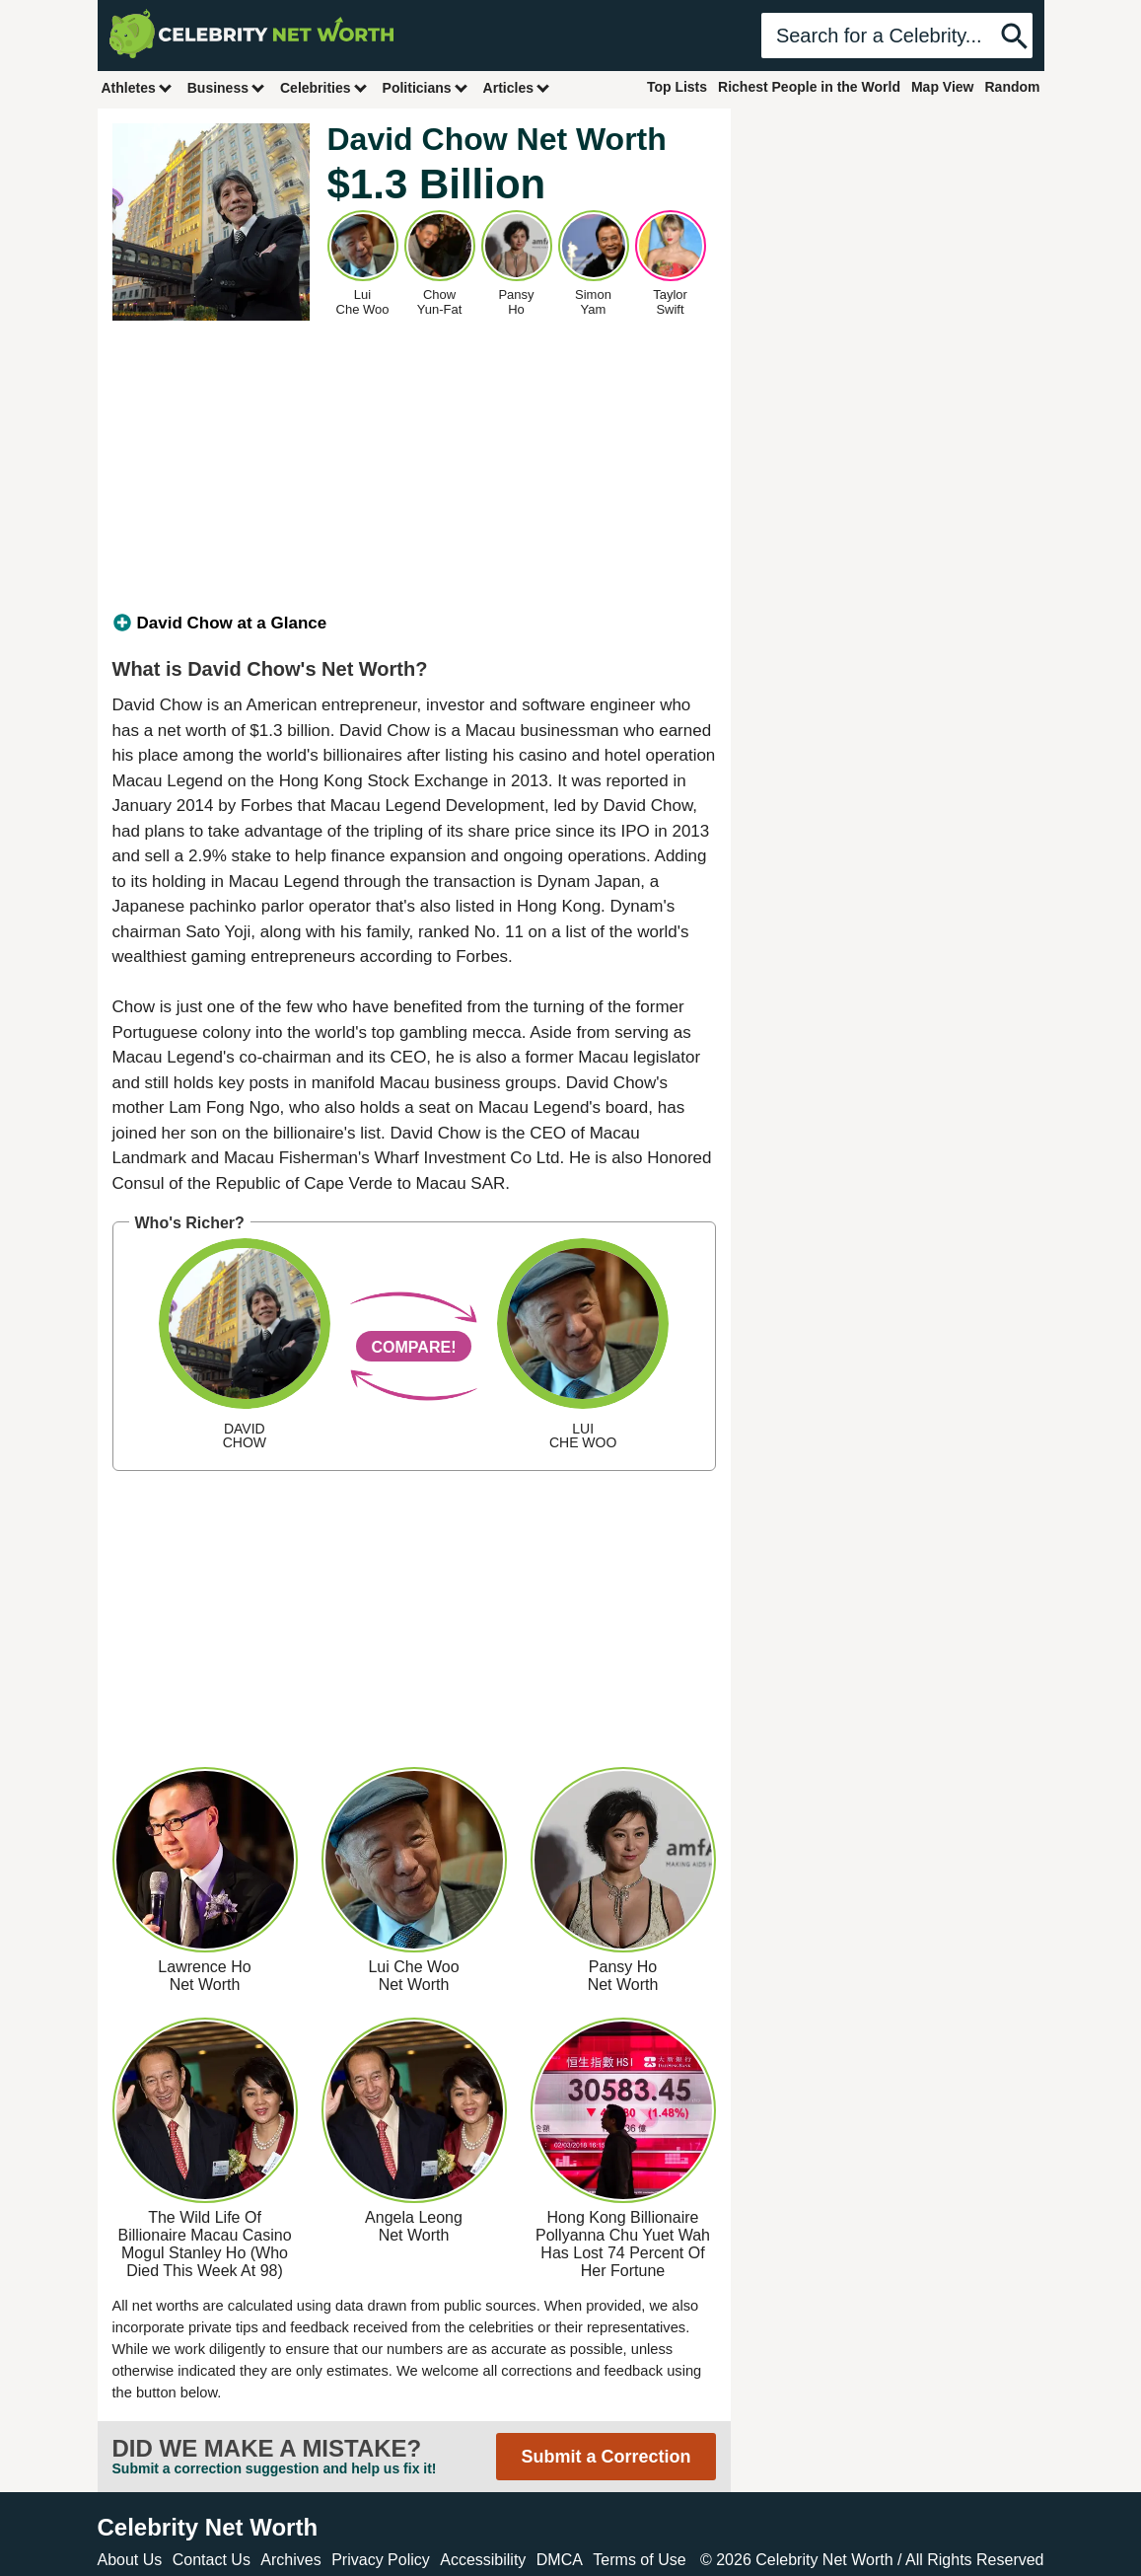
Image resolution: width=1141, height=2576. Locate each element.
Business (226, 87)
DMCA (559, 2559)
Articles (517, 87)
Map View (942, 87)
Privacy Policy (380, 2559)
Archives (290, 2559)
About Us (130, 2559)
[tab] (414, 623)
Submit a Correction (605, 2456)
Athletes (138, 87)
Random (1012, 87)
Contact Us (211, 2559)
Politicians (426, 87)
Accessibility (483, 2559)
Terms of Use (639, 2559)
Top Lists (677, 87)
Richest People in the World (809, 87)
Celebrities (324, 87)
